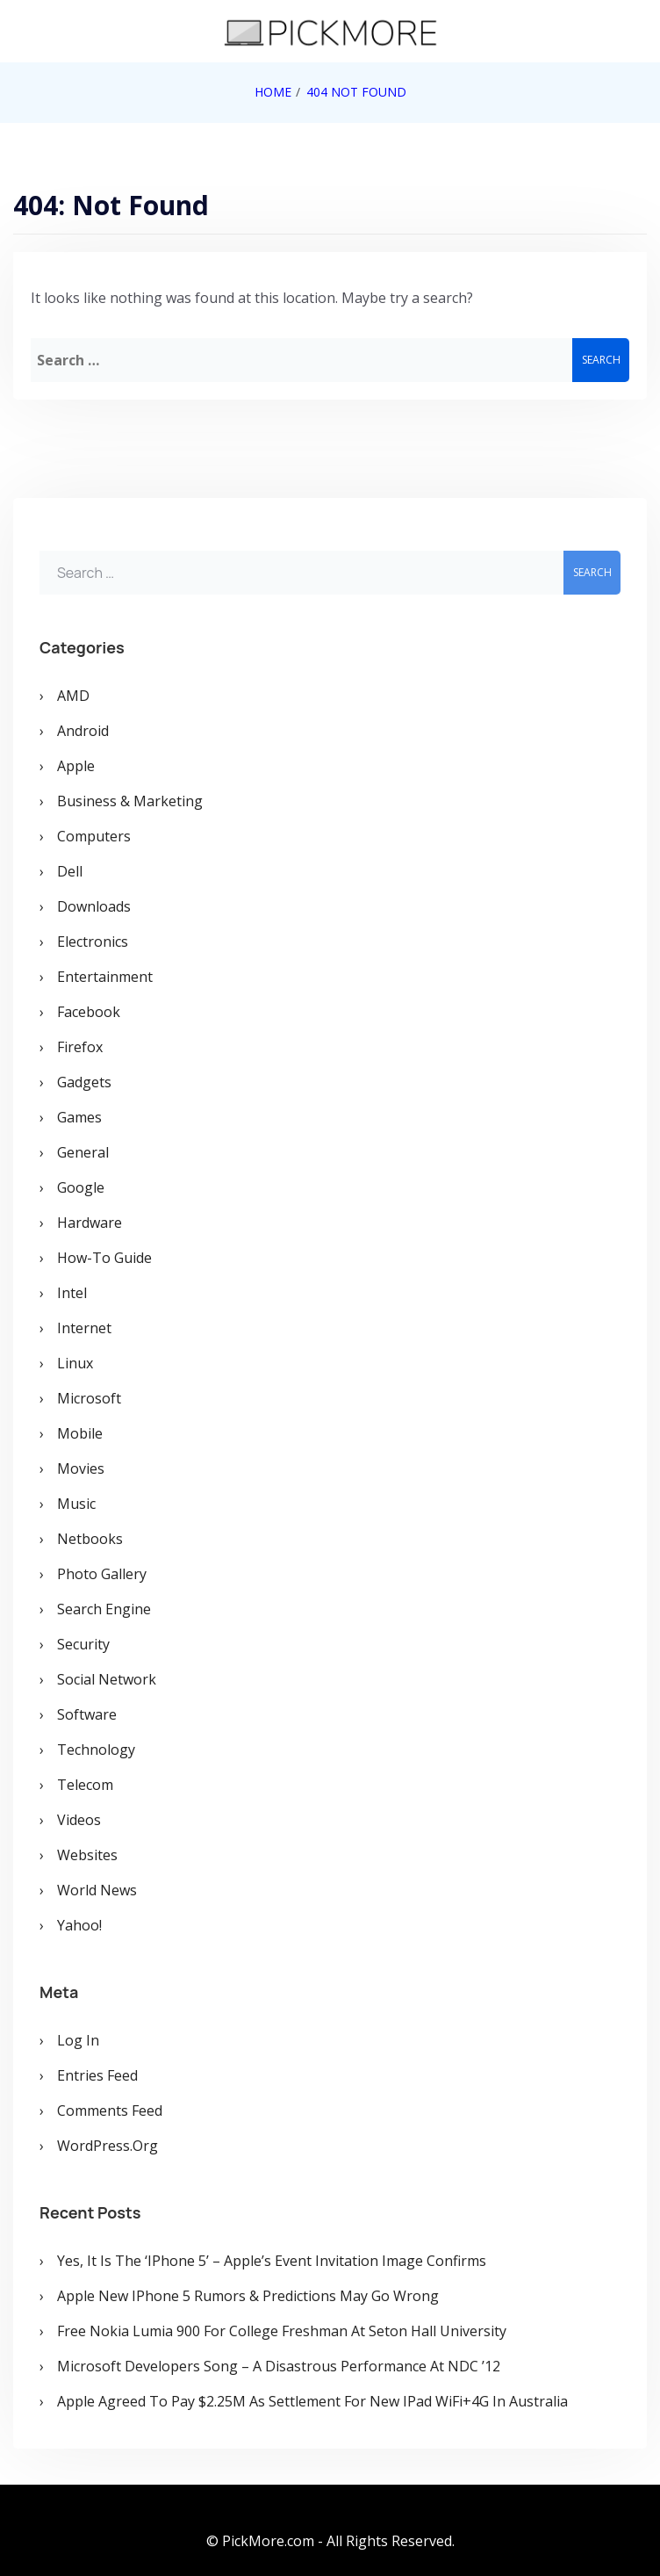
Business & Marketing (130, 801)
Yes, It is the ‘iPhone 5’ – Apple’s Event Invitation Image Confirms (271, 2260)
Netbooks (90, 1538)
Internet (84, 1328)
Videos (79, 1819)
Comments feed (109, 2110)
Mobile (80, 1433)
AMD (73, 695)
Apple (76, 766)
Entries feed (97, 2075)
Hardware (89, 1222)
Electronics (92, 941)
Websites (87, 1855)
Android (83, 730)
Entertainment (105, 976)
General (83, 1152)
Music (76, 1503)
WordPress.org (107, 2145)
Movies (80, 1468)
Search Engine (104, 1609)
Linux (75, 1363)
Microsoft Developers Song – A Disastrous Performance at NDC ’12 (278, 2366)
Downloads (94, 906)
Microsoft (89, 1398)
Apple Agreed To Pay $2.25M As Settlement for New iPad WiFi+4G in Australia (312, 2401)
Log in (78, 2040)
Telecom (85, 1784)
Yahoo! (79, 1925)
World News (97, 1890)
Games (79, 1117)
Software (87, 1714)
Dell (69, 871)
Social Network (106, 1679)
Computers (94, 836)
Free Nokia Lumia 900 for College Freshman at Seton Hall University (281, 2331)
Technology (96, 1749)
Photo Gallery (102, 1574)
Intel (72, 1292)
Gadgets (84, 1082)
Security (83, 1644)
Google (80, 1187)
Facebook (88, 1011)
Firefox (80, 1047)
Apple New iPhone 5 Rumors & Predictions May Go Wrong (248, 2295)
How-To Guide (104, 1257)
